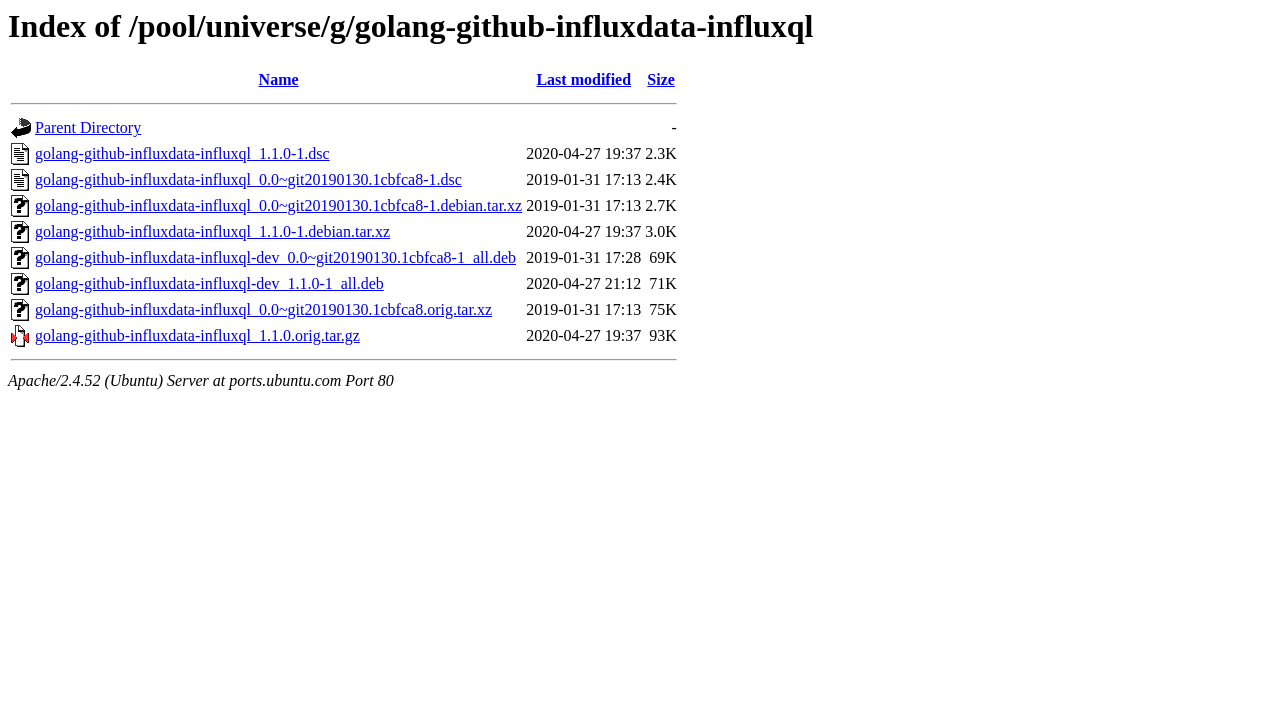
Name (279, 79)
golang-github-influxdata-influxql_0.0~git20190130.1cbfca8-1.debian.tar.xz (278, 205)
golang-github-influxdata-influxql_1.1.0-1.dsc (182, 153)
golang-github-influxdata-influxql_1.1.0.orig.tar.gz (197, 335)
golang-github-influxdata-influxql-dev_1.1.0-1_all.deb (209, 283)
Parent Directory (88, 127)
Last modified (583, 79)
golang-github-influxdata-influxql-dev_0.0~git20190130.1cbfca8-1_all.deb (275, 257)
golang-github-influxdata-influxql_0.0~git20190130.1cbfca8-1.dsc (248, 179)
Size (661, 79)
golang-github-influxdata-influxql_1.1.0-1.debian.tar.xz (212, 231)
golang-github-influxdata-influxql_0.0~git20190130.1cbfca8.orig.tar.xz (263, 309)
